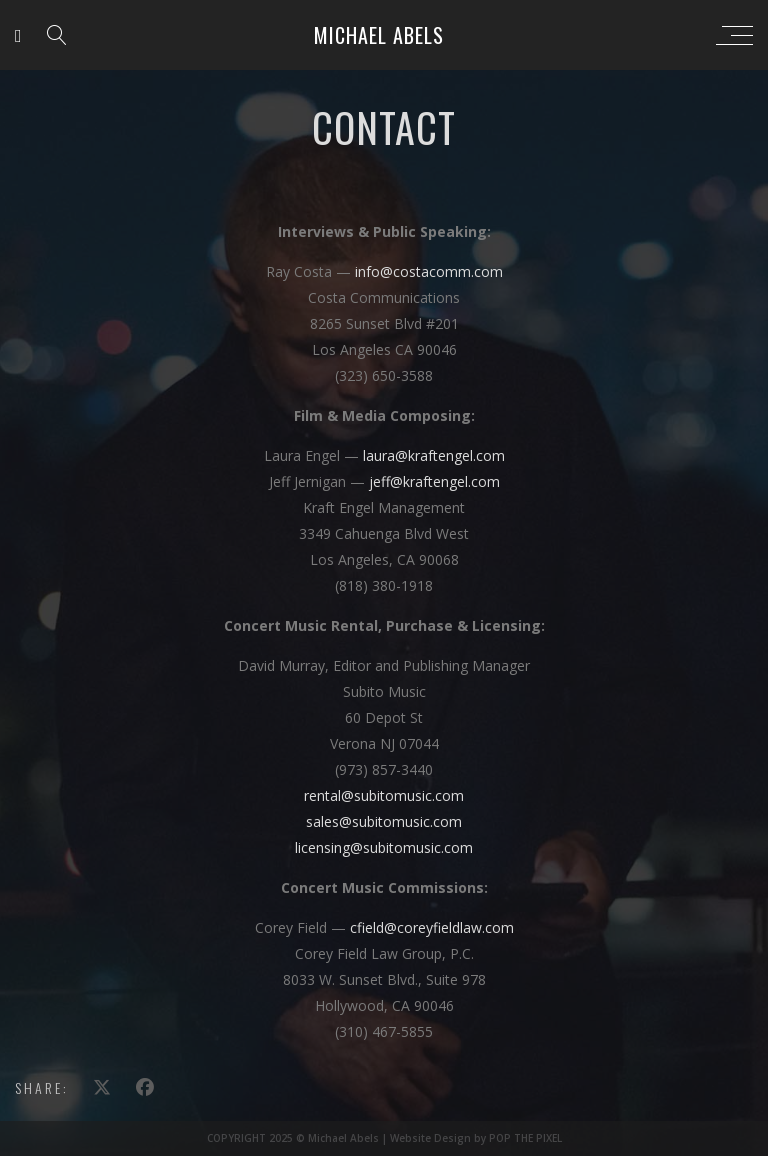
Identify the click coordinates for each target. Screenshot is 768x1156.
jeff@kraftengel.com (434, 481)
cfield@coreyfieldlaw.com (432, 927)
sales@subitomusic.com (384, 821)
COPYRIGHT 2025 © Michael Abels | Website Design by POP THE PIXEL (384, 1138)
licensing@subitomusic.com (384, 847)
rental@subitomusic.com (384, 795)
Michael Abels (379, 35)
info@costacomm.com (429, 271)
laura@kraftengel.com (434, 455)
